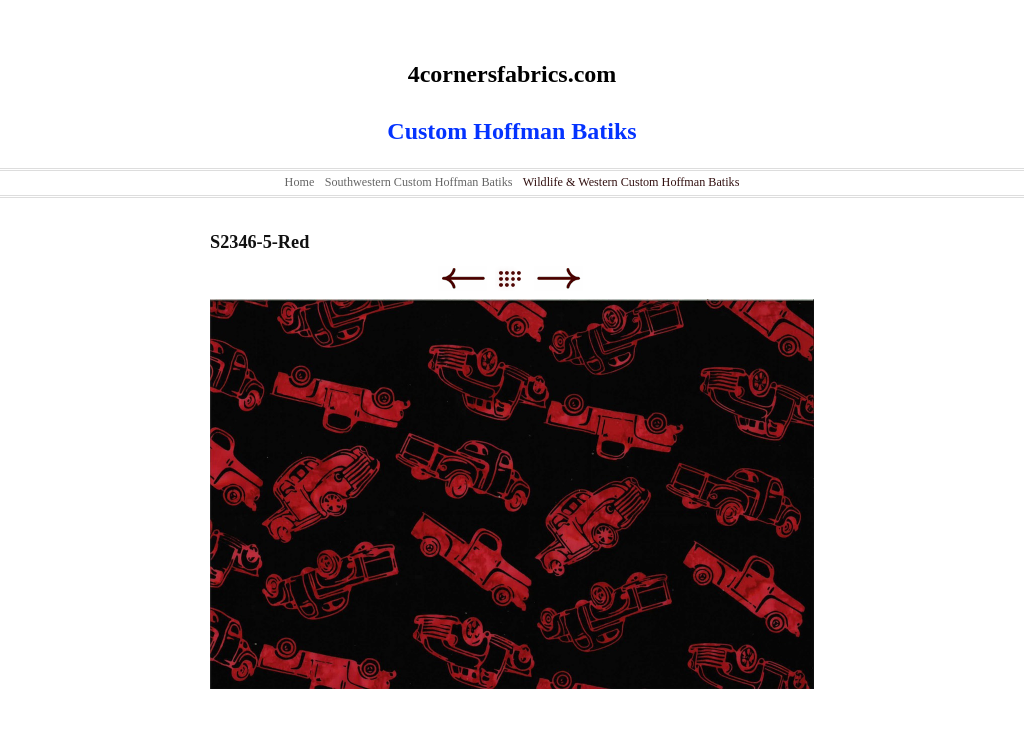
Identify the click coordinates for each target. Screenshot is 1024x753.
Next (558, 278)
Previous (462, 278)
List (519, 278)
